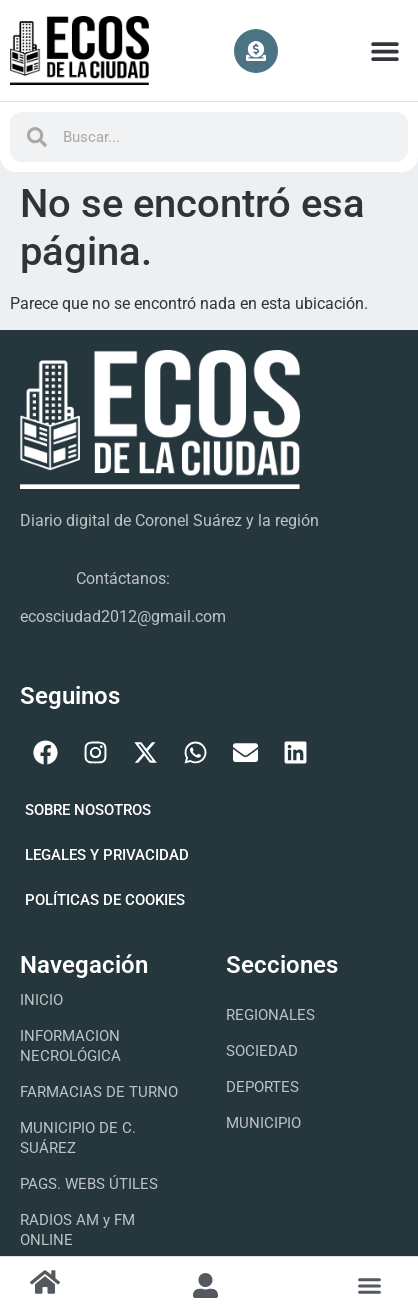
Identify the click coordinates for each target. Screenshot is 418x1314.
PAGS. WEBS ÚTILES (89, 1184)
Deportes (262, 1087)
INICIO (41, 1000)
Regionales (270, 1015)
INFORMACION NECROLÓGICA (70, 1046)
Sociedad (262, 1051)
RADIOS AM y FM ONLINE (77, 1230)
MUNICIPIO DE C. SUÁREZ (78, 1138)
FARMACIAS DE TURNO (99, 1092)
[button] (385, 50)
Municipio (263, 1123)
